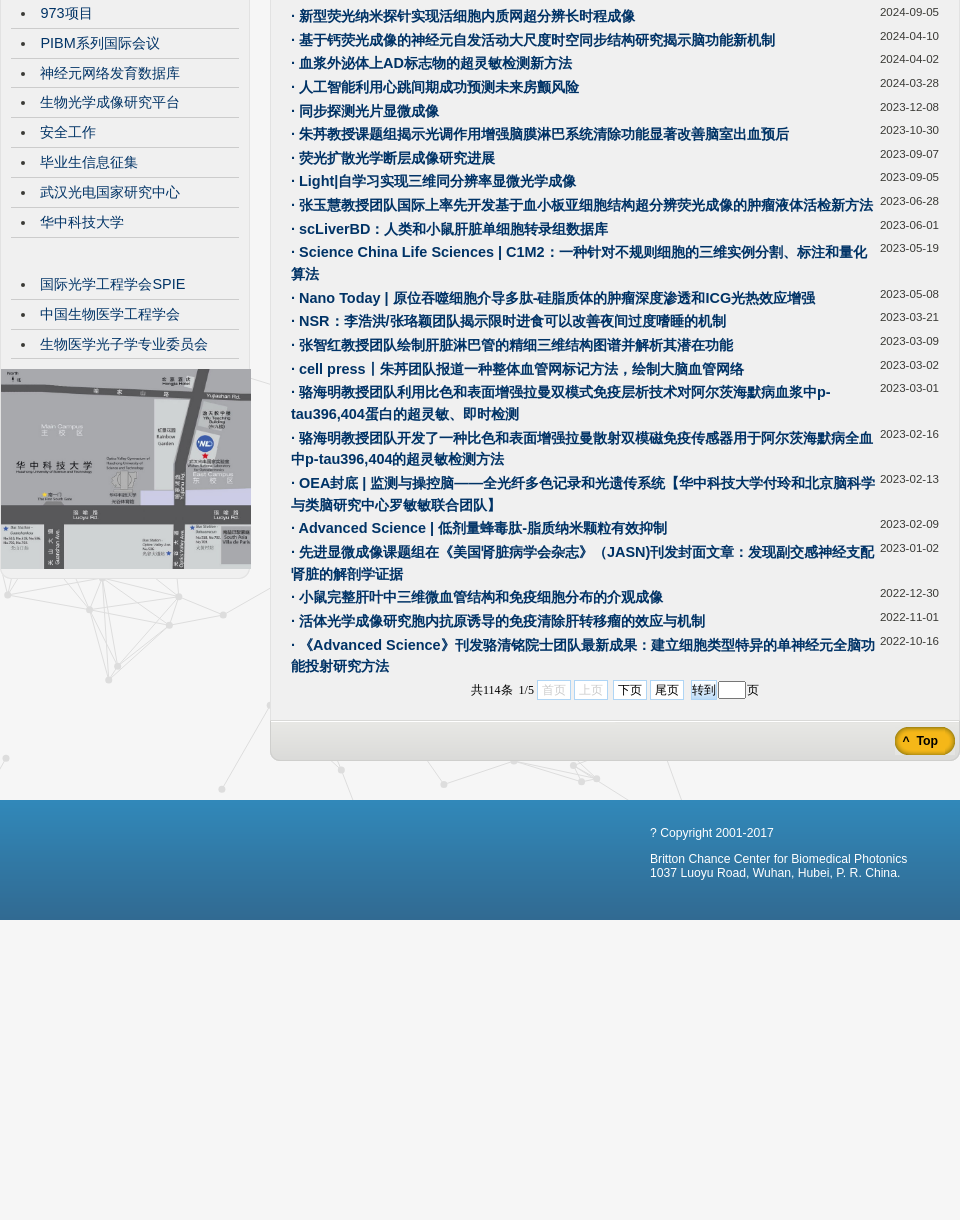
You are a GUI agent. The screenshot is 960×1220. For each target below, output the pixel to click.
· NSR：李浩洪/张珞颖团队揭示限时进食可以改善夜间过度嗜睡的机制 (508, 471)
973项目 (66, 163)
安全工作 (68, 282)
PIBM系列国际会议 (99, 193)
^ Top (918, 891)
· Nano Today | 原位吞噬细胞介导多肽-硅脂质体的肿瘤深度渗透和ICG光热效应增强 (553, 448)
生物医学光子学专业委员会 (124, 494)
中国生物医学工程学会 (110, 464)
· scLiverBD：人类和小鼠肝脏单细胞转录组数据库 (449, 379)
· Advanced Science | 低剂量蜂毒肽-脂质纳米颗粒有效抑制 (479, 678)
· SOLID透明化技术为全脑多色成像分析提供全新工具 (457, 142)
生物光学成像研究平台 (110, 252)
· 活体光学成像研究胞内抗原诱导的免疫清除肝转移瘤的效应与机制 (498, 771)
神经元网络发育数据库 (110, 223)
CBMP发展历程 (89, 103)
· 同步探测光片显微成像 (365, 261)
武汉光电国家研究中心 (110, 342)
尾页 (667, 840)
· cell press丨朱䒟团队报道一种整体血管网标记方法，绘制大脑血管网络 (517, 519)
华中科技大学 (82, 372)
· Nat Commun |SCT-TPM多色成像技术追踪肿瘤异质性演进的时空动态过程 (529, 119)
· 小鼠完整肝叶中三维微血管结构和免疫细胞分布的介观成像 (477, 747)
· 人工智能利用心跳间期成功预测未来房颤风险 (435, 237)
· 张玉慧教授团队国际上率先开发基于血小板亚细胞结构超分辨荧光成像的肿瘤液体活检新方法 (582, 355)
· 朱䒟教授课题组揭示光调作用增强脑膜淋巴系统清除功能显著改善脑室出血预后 (540, 284)
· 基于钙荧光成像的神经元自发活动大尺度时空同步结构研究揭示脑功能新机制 (533, 190)
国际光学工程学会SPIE (112, 434)
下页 (630, 840)
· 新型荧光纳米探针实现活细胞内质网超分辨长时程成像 (463, 166)
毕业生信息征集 (89, 312)
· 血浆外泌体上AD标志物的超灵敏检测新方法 (431, 213)
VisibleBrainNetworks (108, 133)
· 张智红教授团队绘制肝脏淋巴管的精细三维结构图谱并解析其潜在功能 (512, 495)
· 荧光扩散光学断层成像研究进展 (393, 308)
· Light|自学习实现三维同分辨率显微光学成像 (433, 331)
